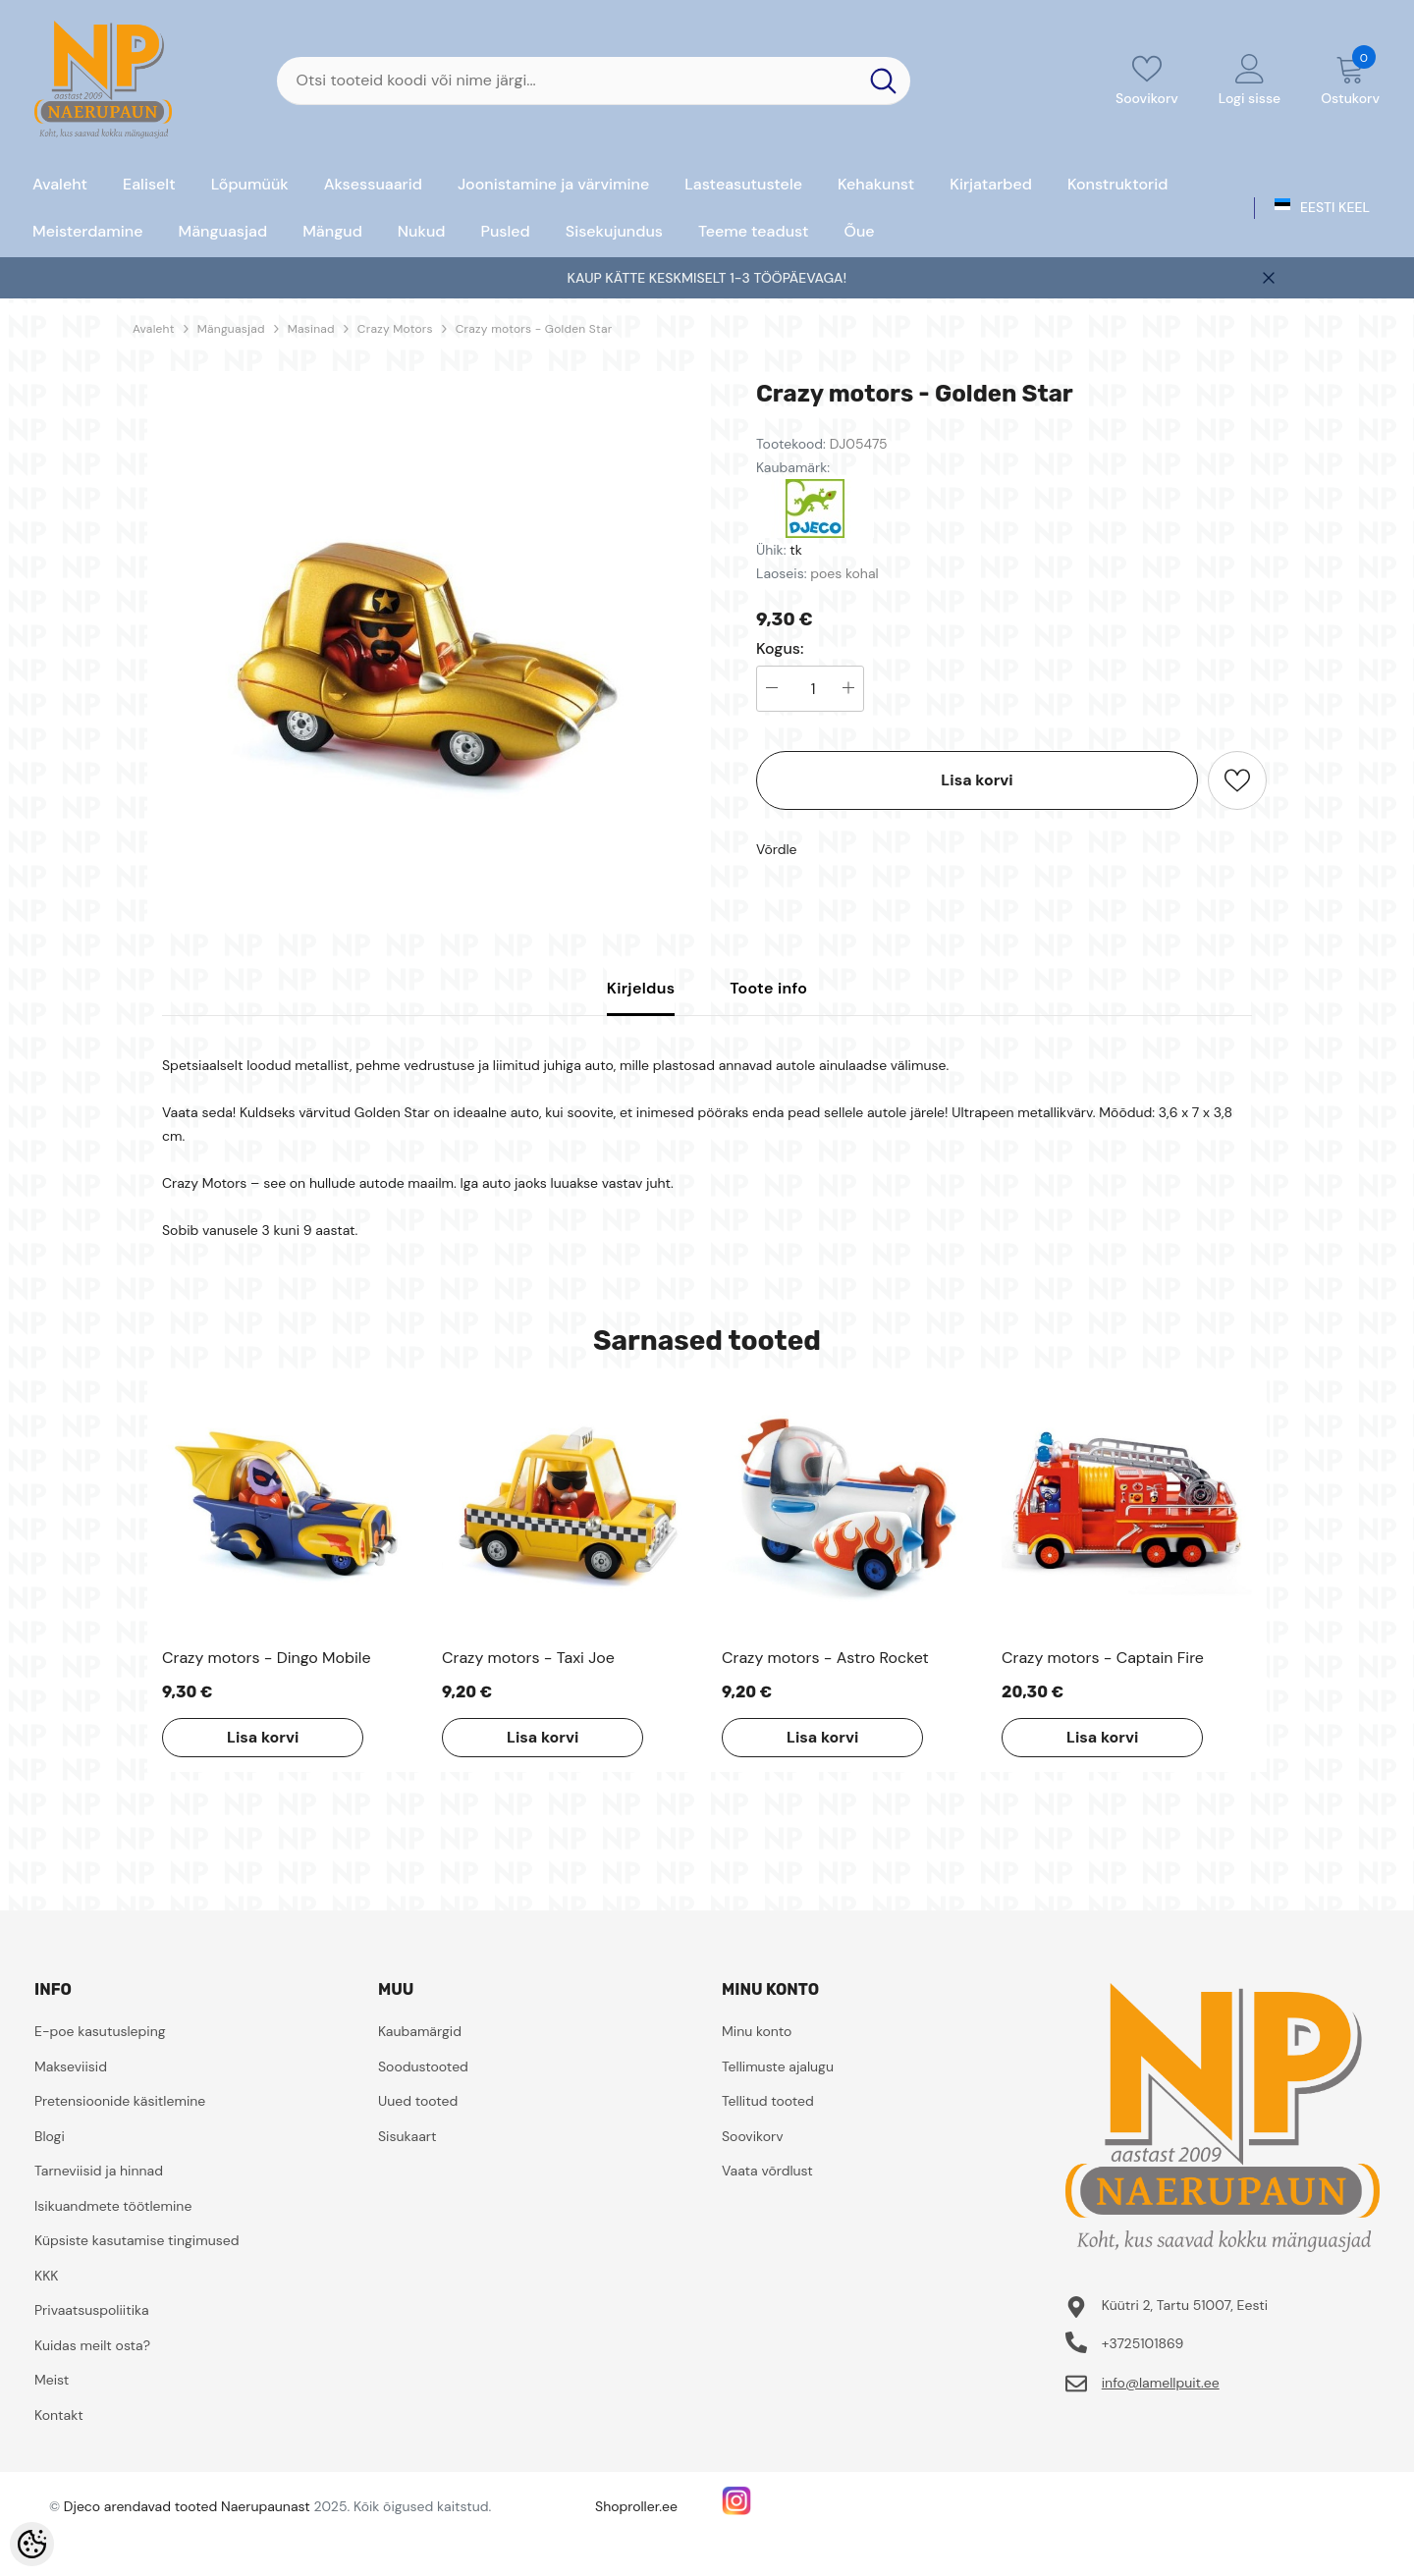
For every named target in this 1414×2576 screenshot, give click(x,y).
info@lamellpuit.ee (1161, 2382)
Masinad (311, 329)
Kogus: (780, 649)
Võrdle (776, 849)
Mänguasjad (231, 329)
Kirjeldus (641, 988)
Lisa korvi (976, 780)
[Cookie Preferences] (32, 2544)
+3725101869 (1143, 2343)
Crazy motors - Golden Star (534, 329)
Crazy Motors (395, 329)
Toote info (768, 988)
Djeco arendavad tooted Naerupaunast (187, 2506)
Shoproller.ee (636, 2506)
